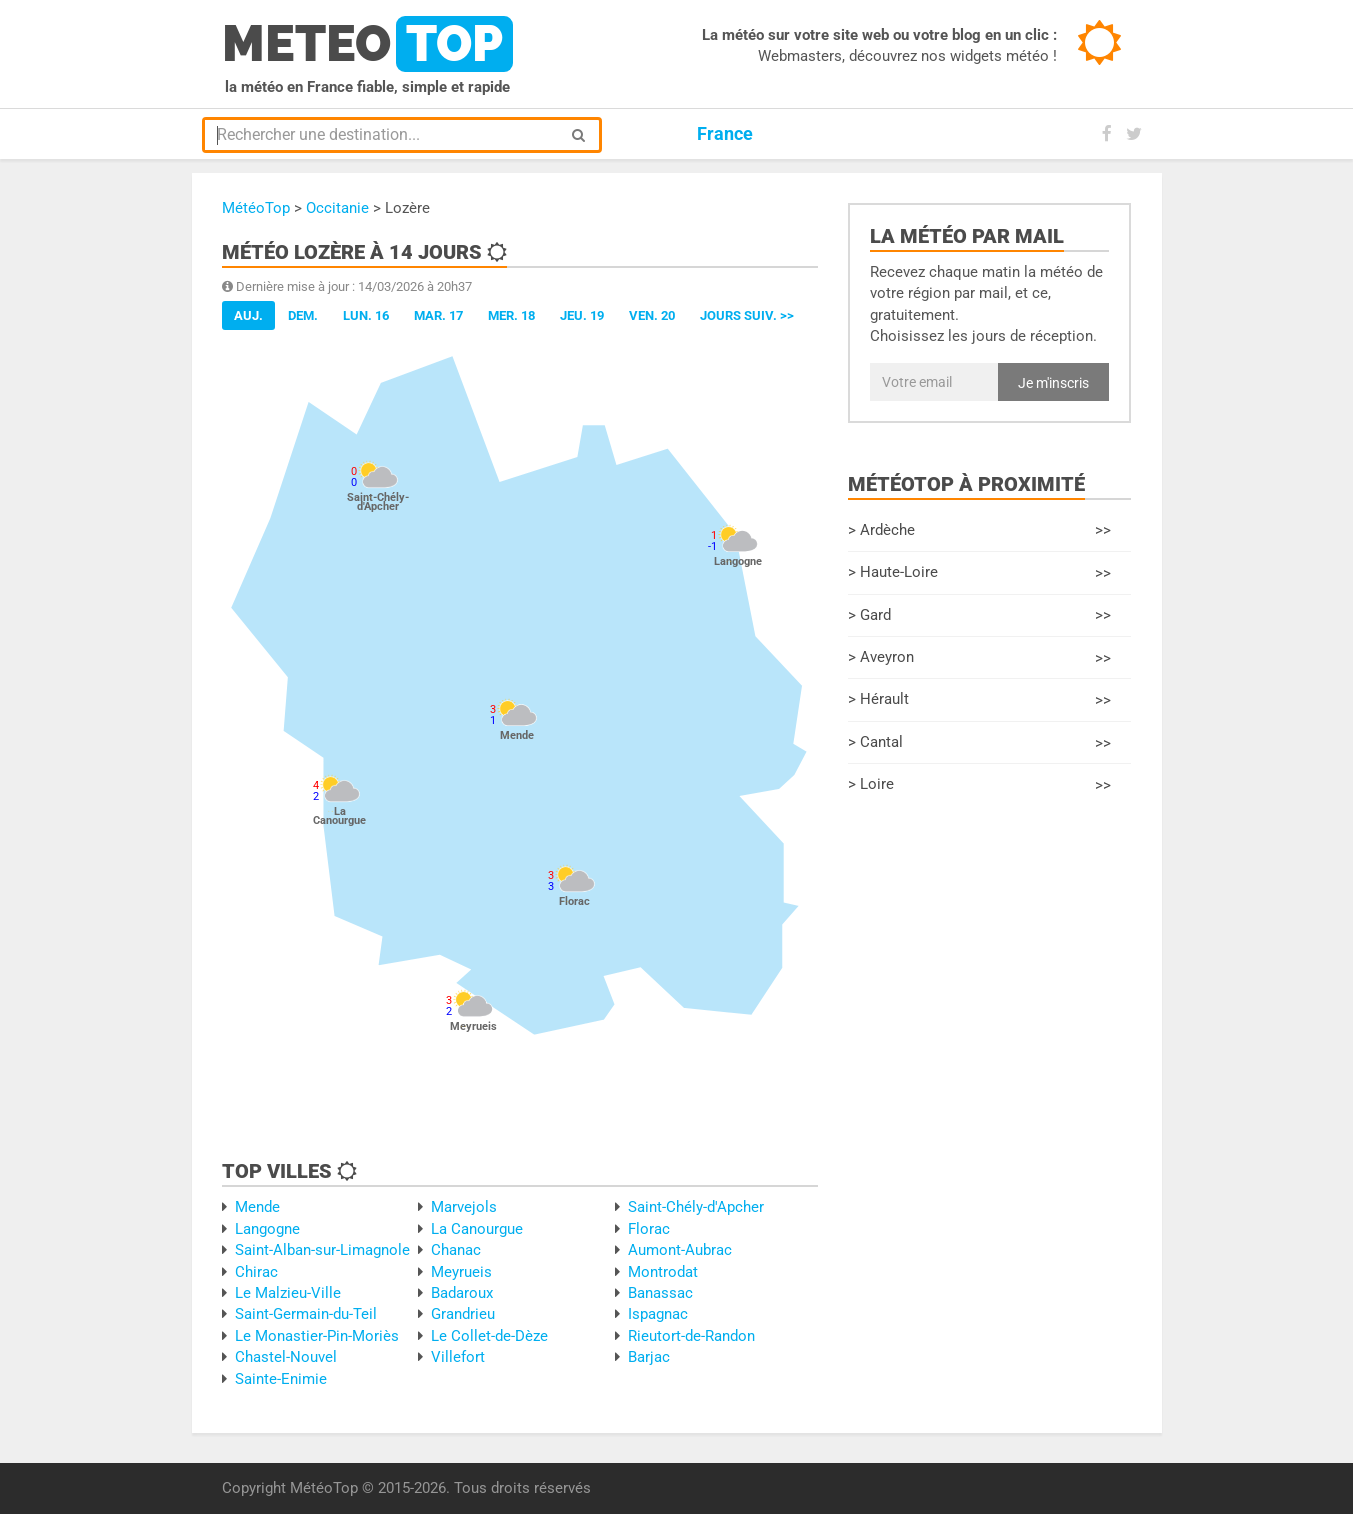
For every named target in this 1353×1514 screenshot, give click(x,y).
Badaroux (462, 1293)
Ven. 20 (652, 315)
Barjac (649, 1357)
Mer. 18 (511, 315)
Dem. (303, 315)
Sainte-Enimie (281, 1379)
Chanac (456, 1250)
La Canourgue (477, 1229)
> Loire (979, 785)
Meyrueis (461, 1272)
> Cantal (979, 743)
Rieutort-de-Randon (691, 1336)
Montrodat (663, 1272)
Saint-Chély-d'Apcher (696, 1207)
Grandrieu (463, 1314)
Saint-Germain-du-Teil (306, 1314)
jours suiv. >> (747, 315)
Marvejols (464, 1207)
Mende (257, 1207)
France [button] (725, 133)
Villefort (458, 1357)
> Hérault (979, 700)
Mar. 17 (438, 315)
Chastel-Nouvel (286, 1357)
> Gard (979, 615)
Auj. (248, 315)
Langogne (267, 1229)
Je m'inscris (1053, 383)
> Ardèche (979, 530)
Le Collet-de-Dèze (489, 1336)
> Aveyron (979, 658)
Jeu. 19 (582, 315)
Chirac (256, 1272)
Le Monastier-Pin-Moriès (317, 1336)
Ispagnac (658, 1314)
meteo (367, 44)
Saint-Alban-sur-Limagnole (322, 1250)
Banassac (660, 1293)
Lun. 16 (366, 315)
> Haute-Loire (979, 573)
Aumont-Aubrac (680, 1250)
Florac (649, 1229)
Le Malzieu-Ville (288, 1293)
